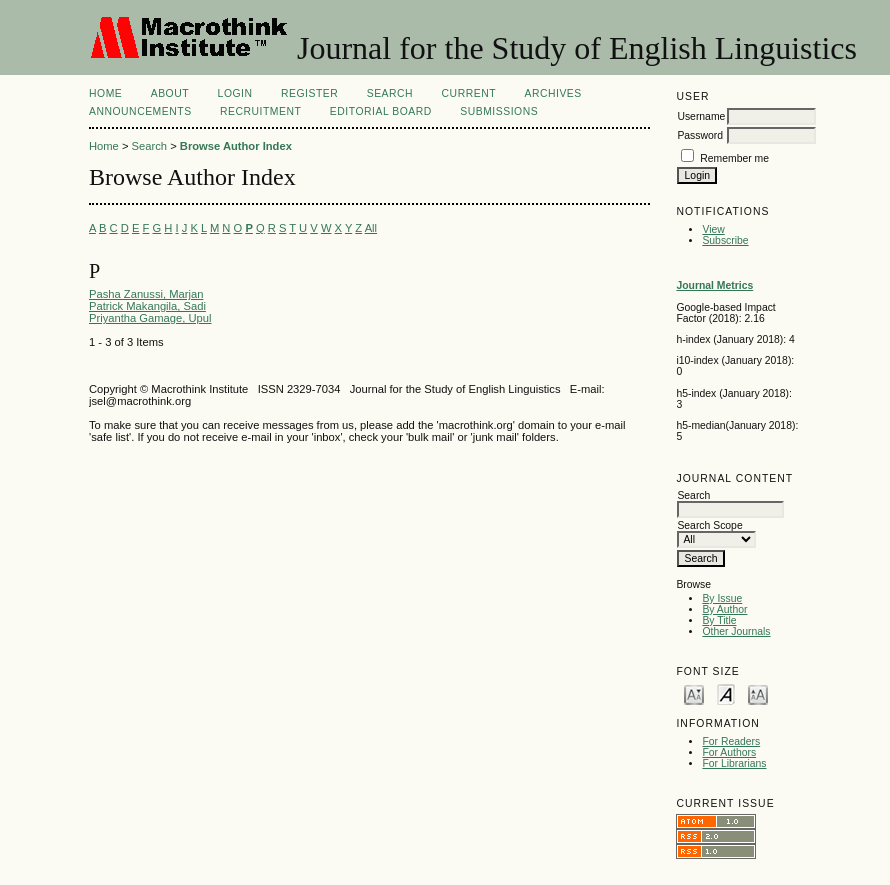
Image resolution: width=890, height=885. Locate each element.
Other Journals (736, 631)
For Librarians (734, 763)
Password (700, 135)
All (371, 228)
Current (469, 93)
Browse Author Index (236, 146)
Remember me (734, 158)
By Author (724, 609)
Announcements (140, 111)
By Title (719, 620)
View (713, 229)
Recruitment (260, 111)
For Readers (731, 741)
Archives (552, 93)
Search (390, 93)
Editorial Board (381, 111)
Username (701, 116)
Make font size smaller (694, 693)
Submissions (499, 111)
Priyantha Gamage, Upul (150, 318)
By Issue (722, 598)
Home (105, 93)
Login (235, 93)
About (170, 93)
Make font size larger (758, 693)
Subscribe (725, 240)
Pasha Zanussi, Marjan (146, 294)
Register (309, 93)
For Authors (729, 752)
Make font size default (726, 693)
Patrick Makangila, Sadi (147, 306)
